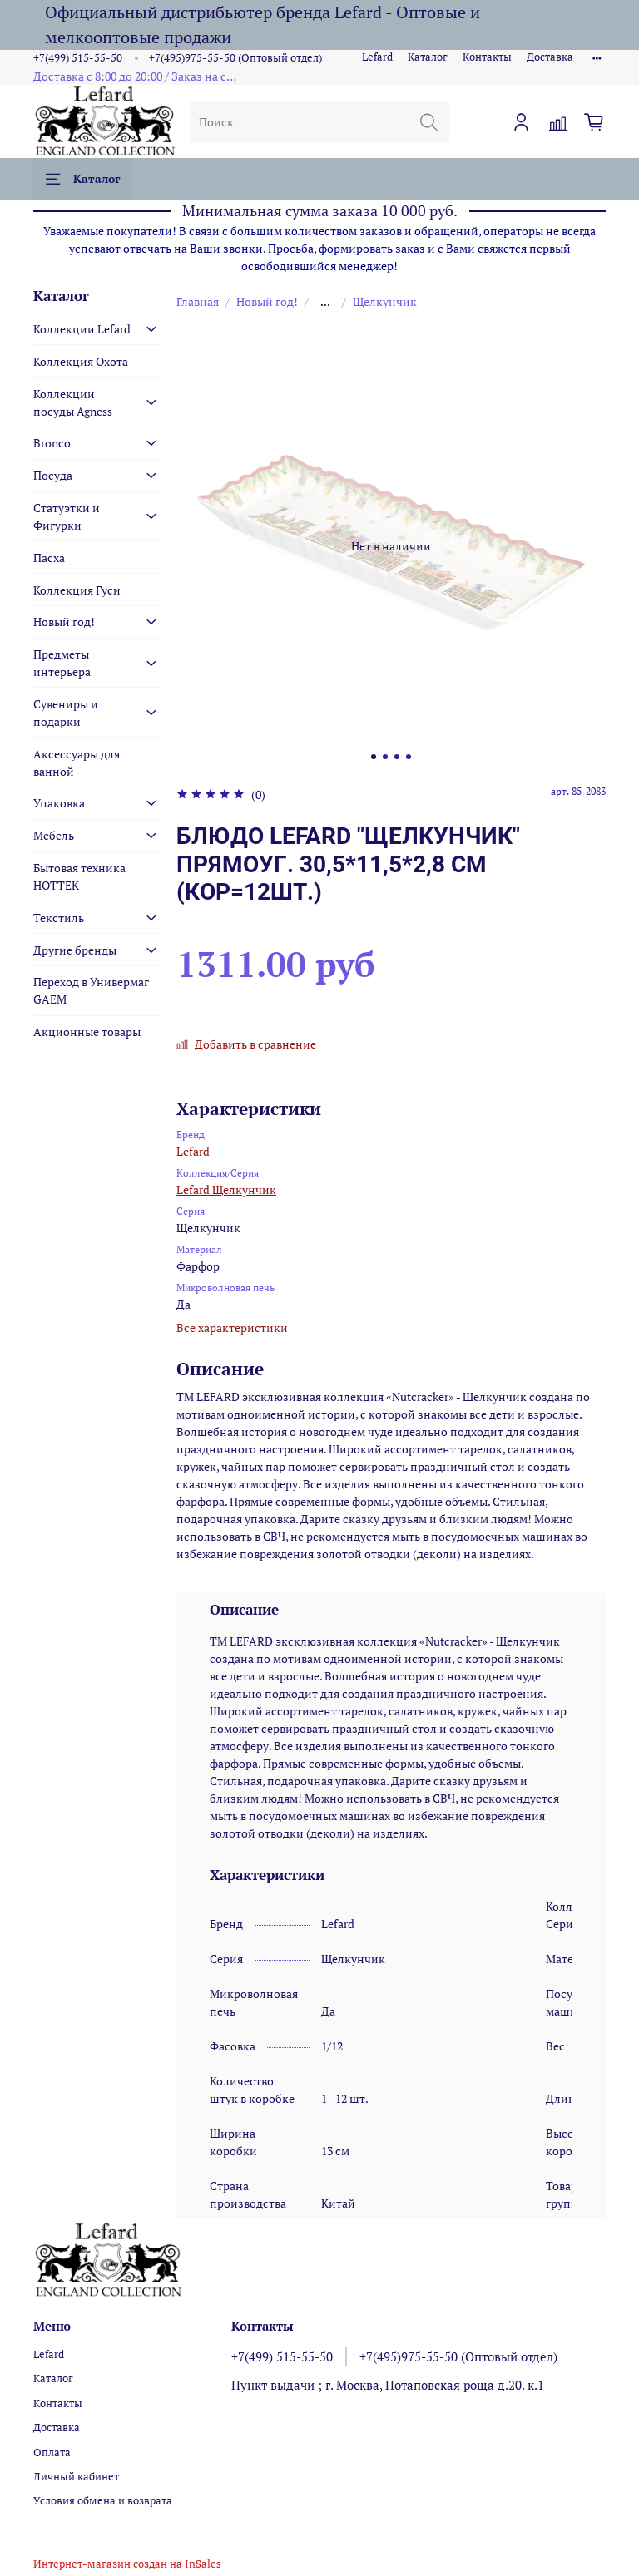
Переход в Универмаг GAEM (91, 990)
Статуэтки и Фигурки (66, 516)
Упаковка (59, 803)
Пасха (49, 557)
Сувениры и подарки (65, 712)
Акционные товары (87, 1031)
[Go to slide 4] (408, 756)
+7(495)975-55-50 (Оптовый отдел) (235, 58)
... (325, 301)
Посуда (52, 475)
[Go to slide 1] (373, 756)
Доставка (550, 57)
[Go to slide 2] (385, 756)
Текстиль (58, 917)
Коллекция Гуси (77, 590)
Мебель (53, 835)
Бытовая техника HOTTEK (79, 876)
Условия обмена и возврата (102, 2501)
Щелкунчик (385, 301)
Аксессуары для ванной (76, 762)
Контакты (487, 57)
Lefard (377, 57)
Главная (197, 301)
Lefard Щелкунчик (226, 1189)
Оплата (52, 2452)
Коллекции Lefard (82, 329)
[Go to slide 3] (396, 756)
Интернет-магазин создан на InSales (127, 2564)
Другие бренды (74, 950)
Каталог (428, 57)
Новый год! (267, 301)
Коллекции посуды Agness (72, 402)
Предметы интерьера (62, 662)
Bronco (52, 443)
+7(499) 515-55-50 (77, 58)
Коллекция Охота (80, 361)
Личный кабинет (76, 2477)
